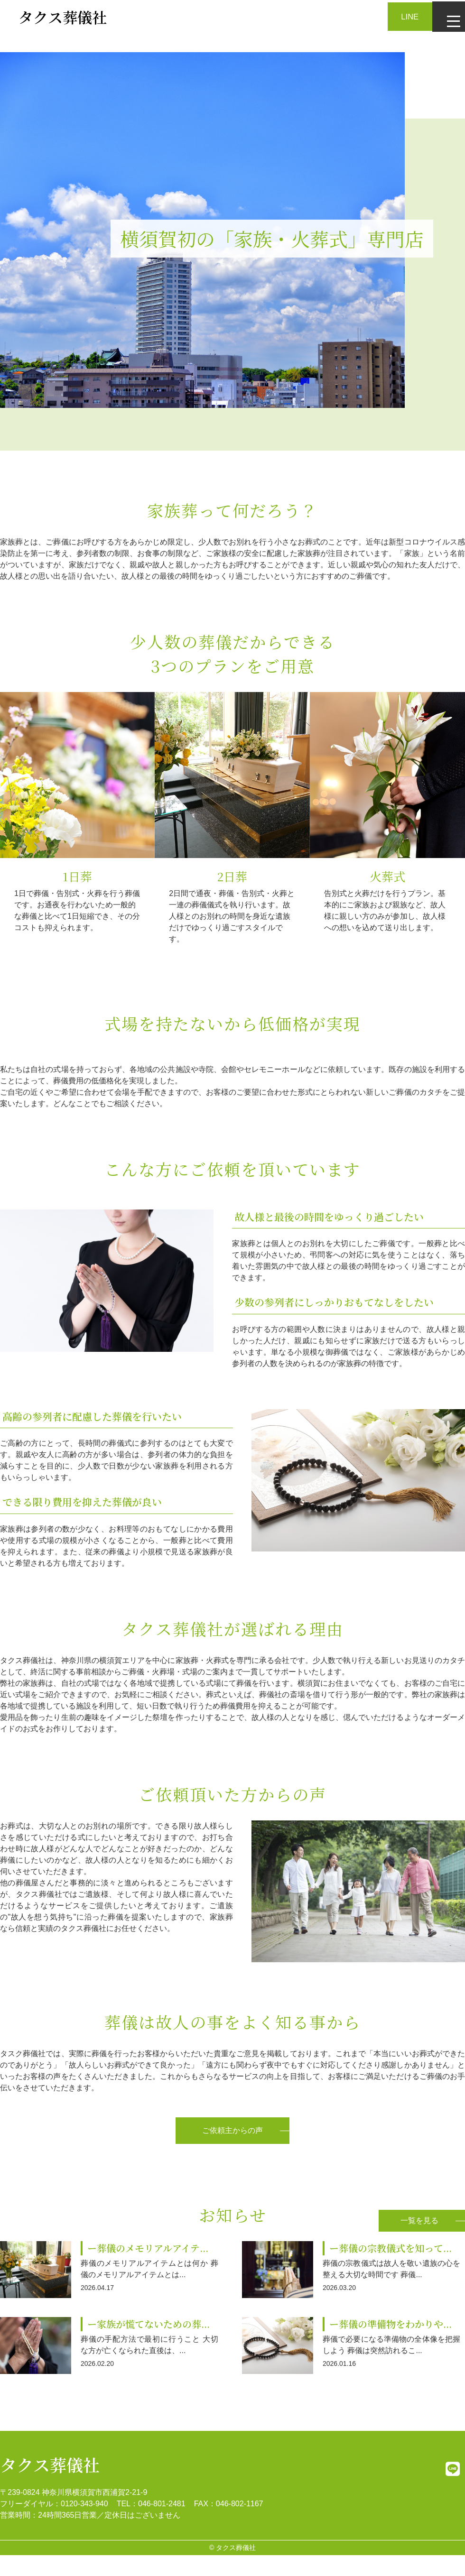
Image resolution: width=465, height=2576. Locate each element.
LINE (403, 15)
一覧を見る (419, 2219)
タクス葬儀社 (50, 2462)
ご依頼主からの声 (232, 2130)
